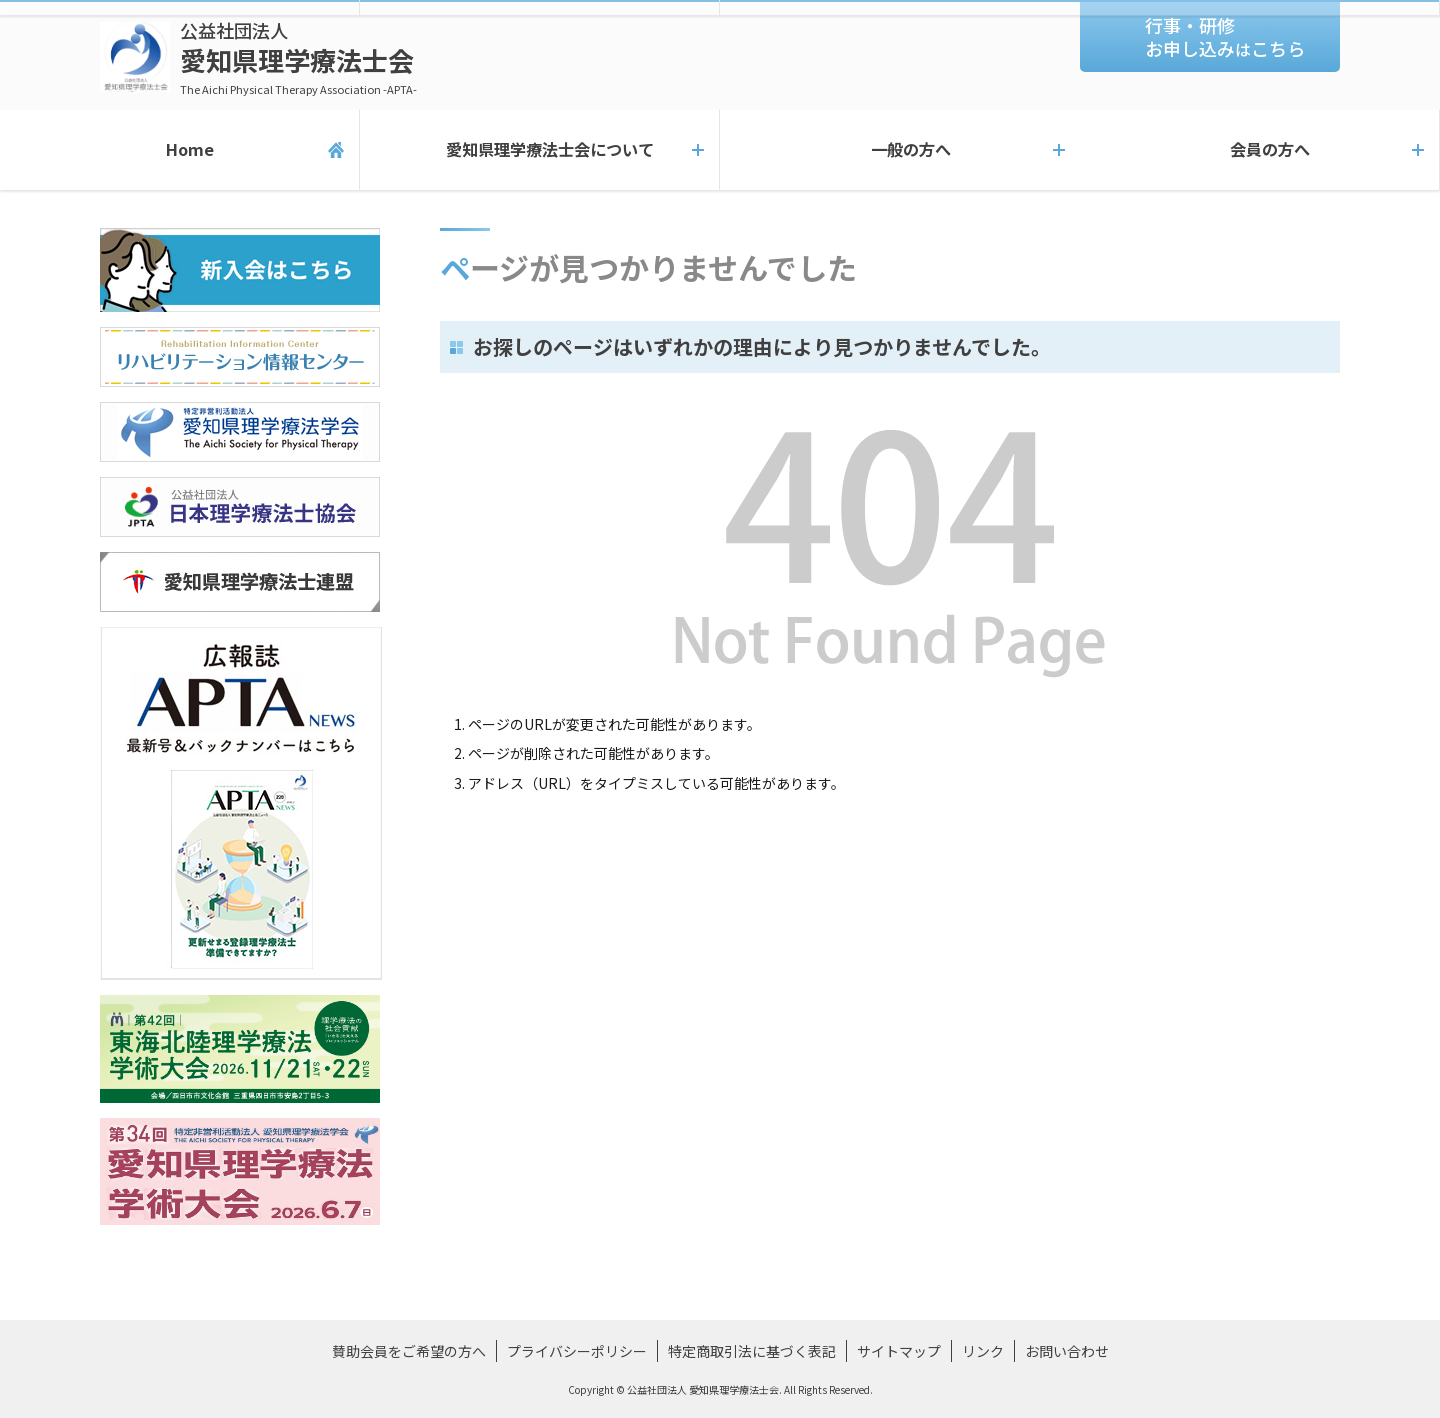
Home (179, 150)
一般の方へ (900, 150)
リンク (983, 1351)
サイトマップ (899, 1351)
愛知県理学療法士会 (298, 57)
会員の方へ (1260, 150)
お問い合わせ (1067, 1351)
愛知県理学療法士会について (539, 150)
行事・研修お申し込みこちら (1225, 36)
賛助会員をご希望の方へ (409, 1351)
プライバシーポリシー (577, 1351)
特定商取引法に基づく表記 (752, 1351)
